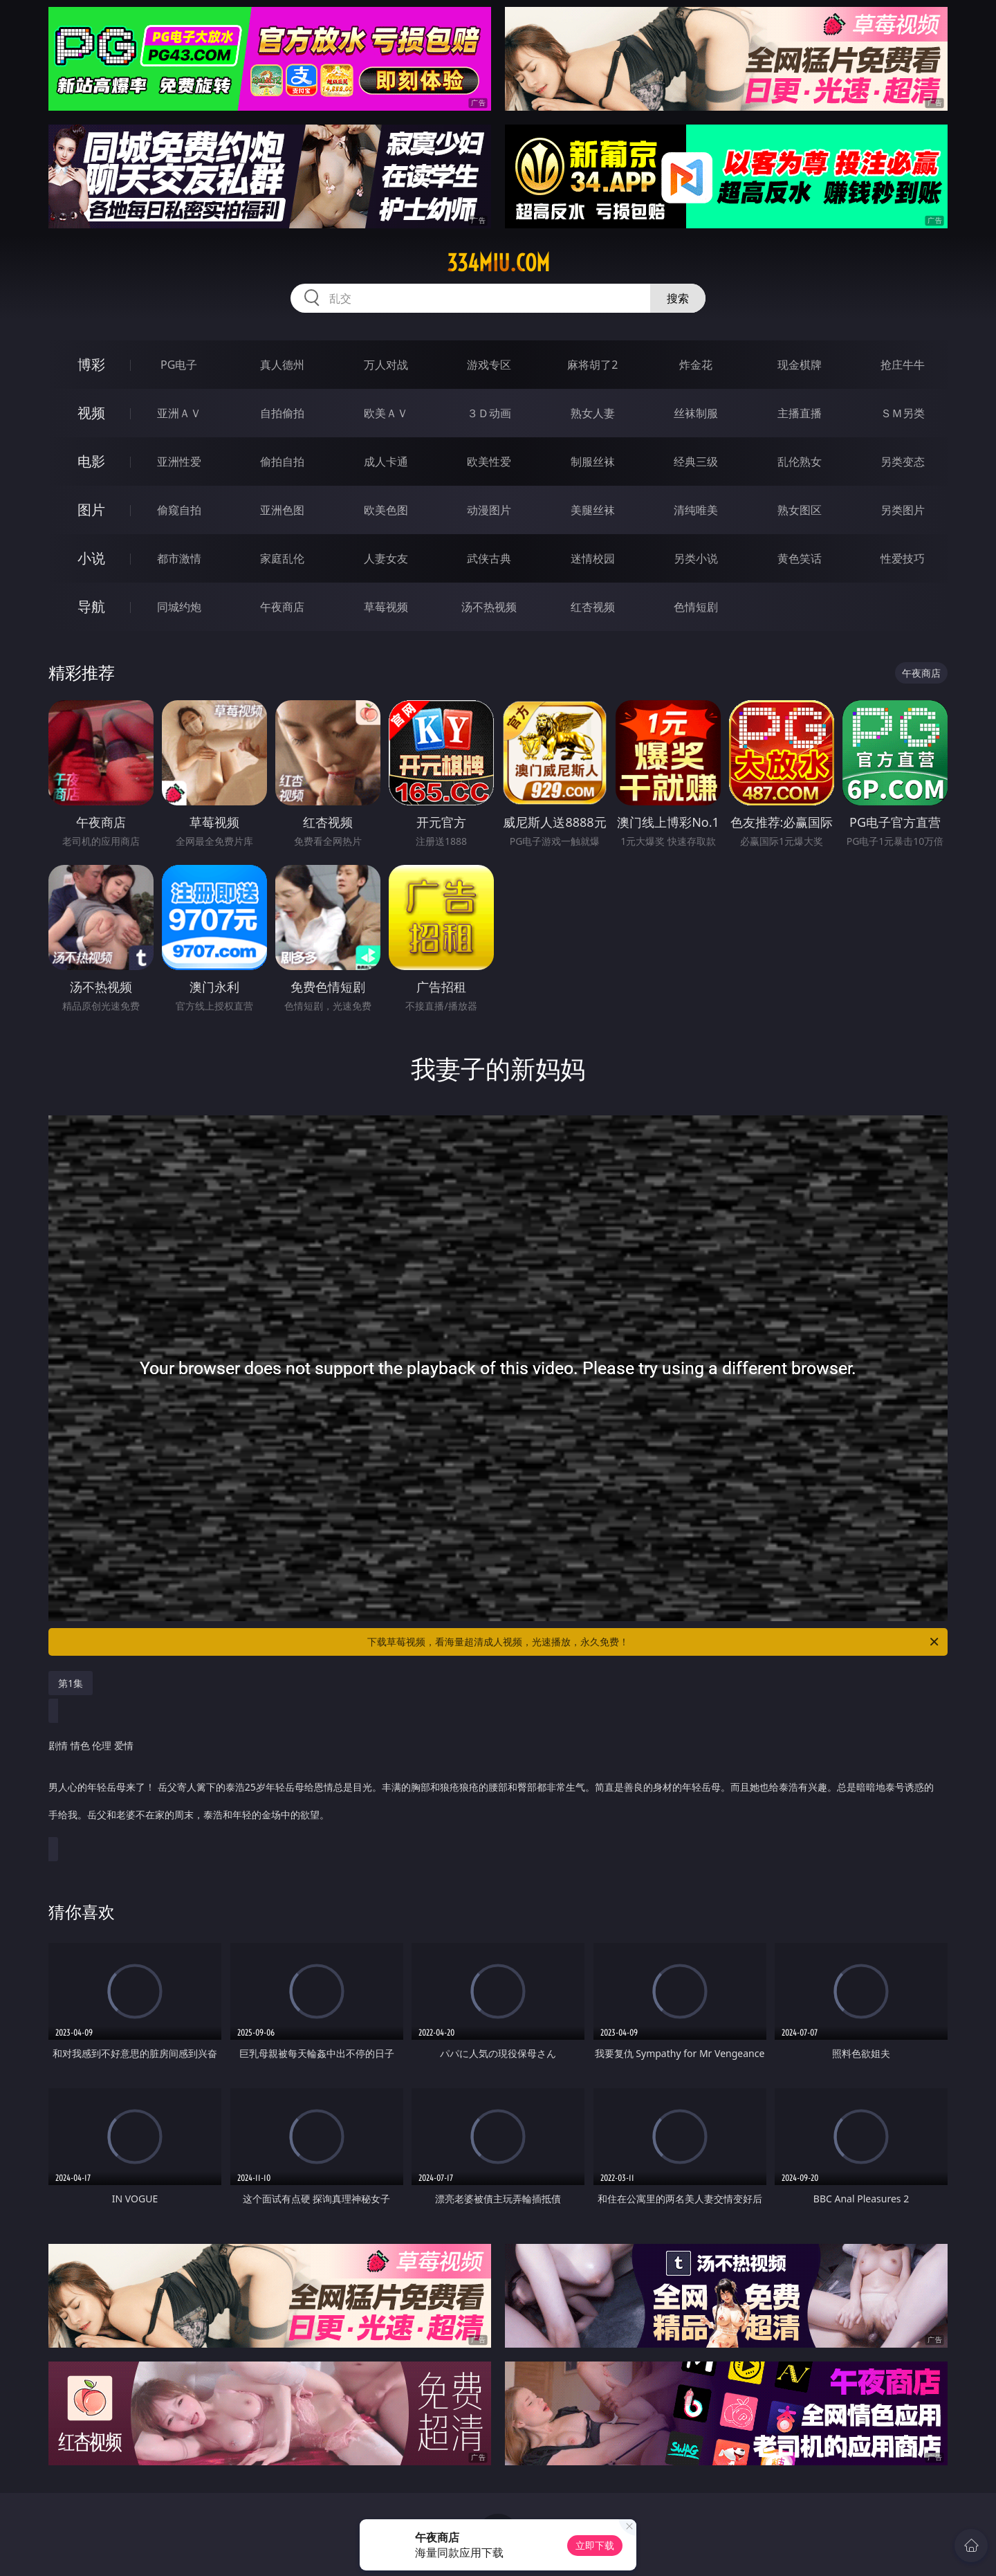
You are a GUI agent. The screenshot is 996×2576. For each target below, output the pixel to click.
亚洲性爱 (179, 461)
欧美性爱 (489, 461)
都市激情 (179, 558)
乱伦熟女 (799, 461)
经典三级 (696, 461)
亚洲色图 (282, 510)
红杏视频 (593, 606)
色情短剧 (696, 606)
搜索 (678, 298)
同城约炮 (179, 606)
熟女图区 (799, 510)
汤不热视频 (489, 606)
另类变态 (902, 461)
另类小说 (696, 558)
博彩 (91, 364)
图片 (91, 509)
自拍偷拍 (282, 413)
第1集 (70, 1683)
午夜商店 (282, 606)
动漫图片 (489, 510)
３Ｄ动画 (489, 413)
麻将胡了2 (592, 364)
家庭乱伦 (282, 558)
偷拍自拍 (282, 461)
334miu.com (498, 263)
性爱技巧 (902, 558)
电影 (91, 461)
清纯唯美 (696, 510)
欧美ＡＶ (386, 413)
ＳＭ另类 (902, 413)
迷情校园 (593, 558)
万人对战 (386, 364)
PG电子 (178, 364)
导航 (91, 606)
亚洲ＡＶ (179, 413)
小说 (91, 558)
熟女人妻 (593, 413)
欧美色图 (386, 510)
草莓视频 (386, 606)
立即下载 (594, 2545)
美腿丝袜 (593, 510)
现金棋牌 (799, 364)
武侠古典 (489, 558)
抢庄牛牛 (902, 364)
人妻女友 (386, 558)
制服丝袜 (593, 461)
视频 (91, 412)
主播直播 (799, 413)
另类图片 (902, 510)
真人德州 (282, 364)
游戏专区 (489, 364)
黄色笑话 (799, 558)
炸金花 (695, 364)
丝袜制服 (696, 413)
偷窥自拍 (179, 510)
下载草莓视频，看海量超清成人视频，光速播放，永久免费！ (654, 1642)
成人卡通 (386, 461)
